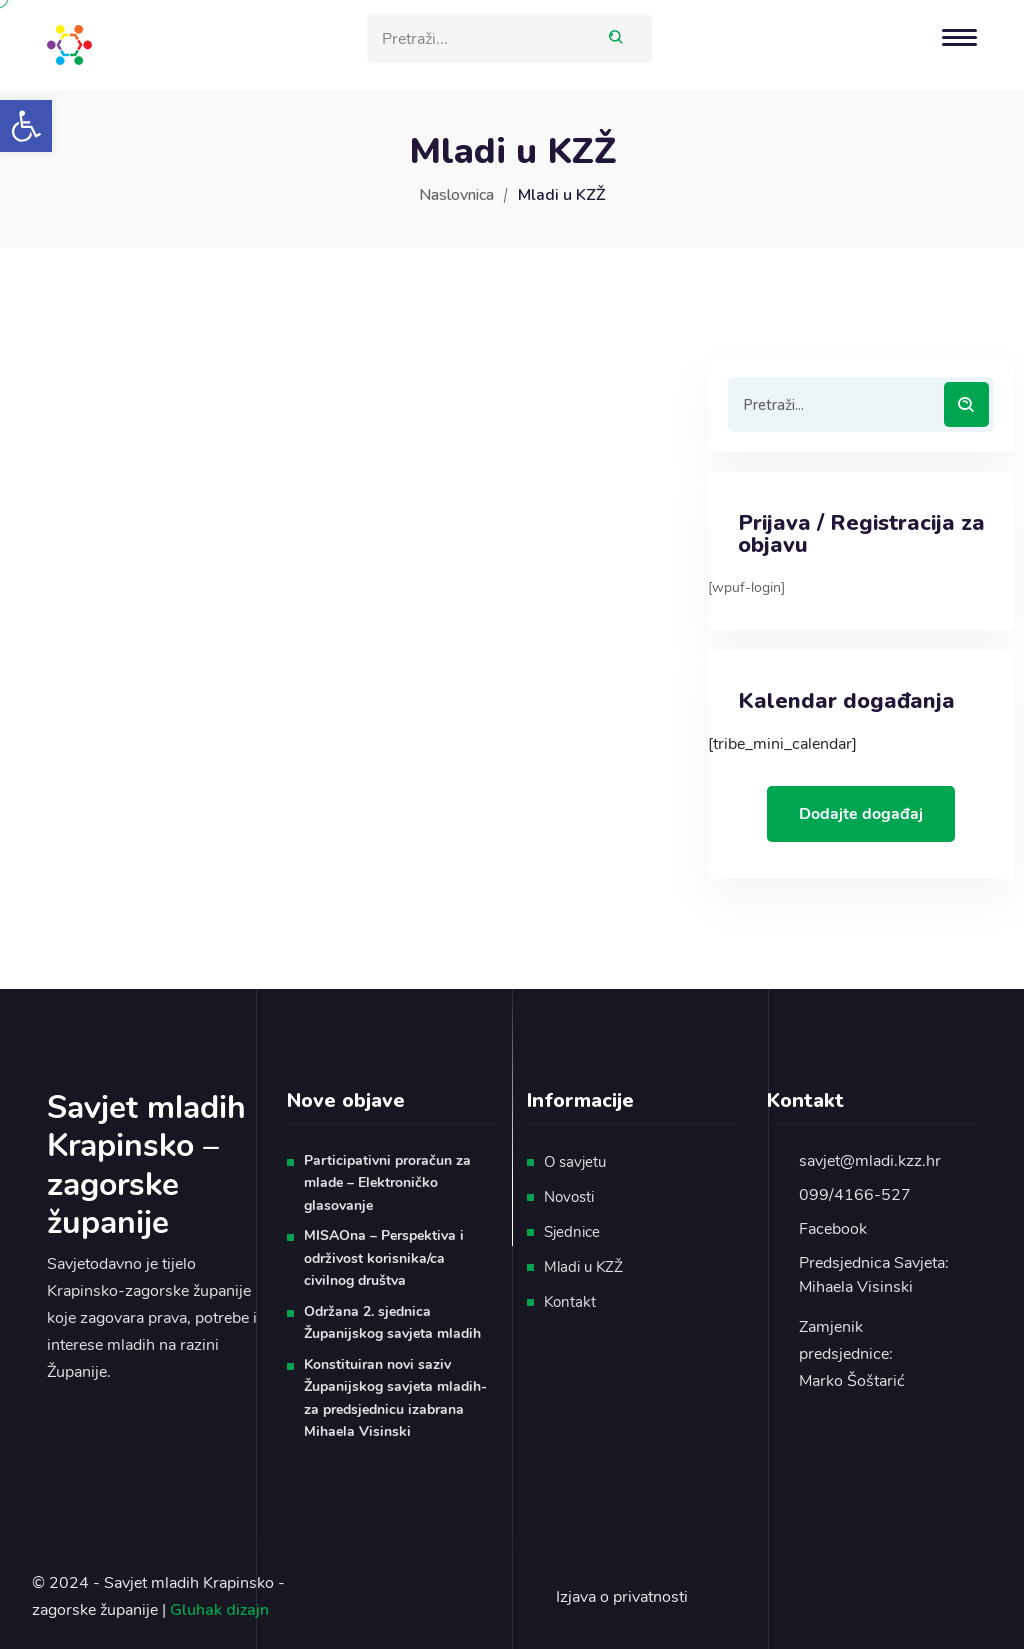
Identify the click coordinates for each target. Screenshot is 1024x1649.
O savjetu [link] (575, 1162)
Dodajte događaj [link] (861, 814)
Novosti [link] (569, 1197)
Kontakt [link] (570, 1302)
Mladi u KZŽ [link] (583, 1267)
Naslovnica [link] (456, 195)
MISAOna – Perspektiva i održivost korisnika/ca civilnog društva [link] (384, 1258)
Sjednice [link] (572, 1232)
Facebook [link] (833, 1229)
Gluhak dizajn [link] (219, 1610)
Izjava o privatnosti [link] (622, 1597)
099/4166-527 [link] (855, 1195)
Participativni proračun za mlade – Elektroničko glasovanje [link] (387, 1183)
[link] (26, 126)
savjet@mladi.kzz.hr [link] (870, 1161)
